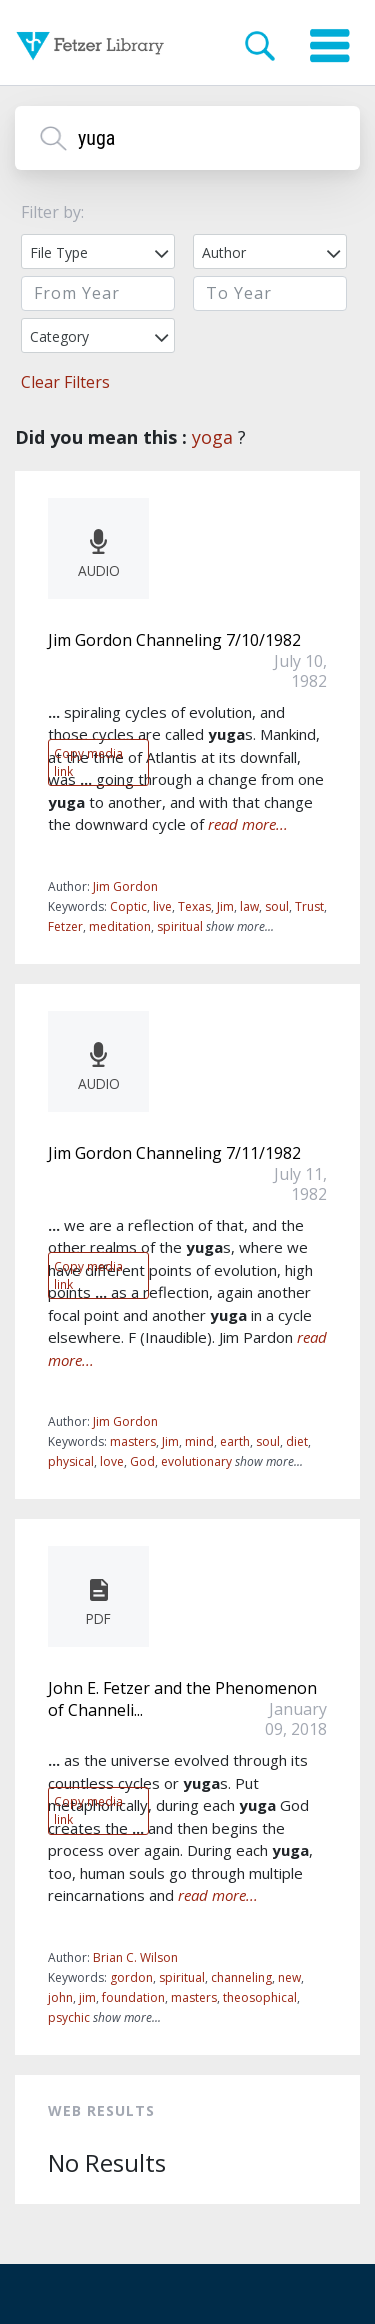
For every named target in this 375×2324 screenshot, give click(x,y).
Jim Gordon (125, 886)
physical (71, 1461)
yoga (212, 437)
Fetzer (65, 926)
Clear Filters (65, 382)
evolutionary (196, 1461)
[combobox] (98, 251)
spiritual (180, 926)
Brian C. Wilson (135, 1957)
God (142, 1461)
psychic (69, 2017)
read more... (248, 824)
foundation (133, 1997)
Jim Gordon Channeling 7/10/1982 (174, 640)
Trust (309, 906)
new (289, 1977)
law (249, 906)
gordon (131, 1977)
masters (133, 1441)
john (60, 1997)
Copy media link (88, 762)
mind (199, 1441)
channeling (241, 1977)
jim (87, 1997)
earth (235, 1441)
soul (277, 906)
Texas (194, 906)
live (162, 906)
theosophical (260, 1997)
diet (297, 1441)
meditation (120, 926)
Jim (225, 906)
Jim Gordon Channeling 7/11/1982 (174, 1153)
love (112, 1461)
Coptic (128, 906)
